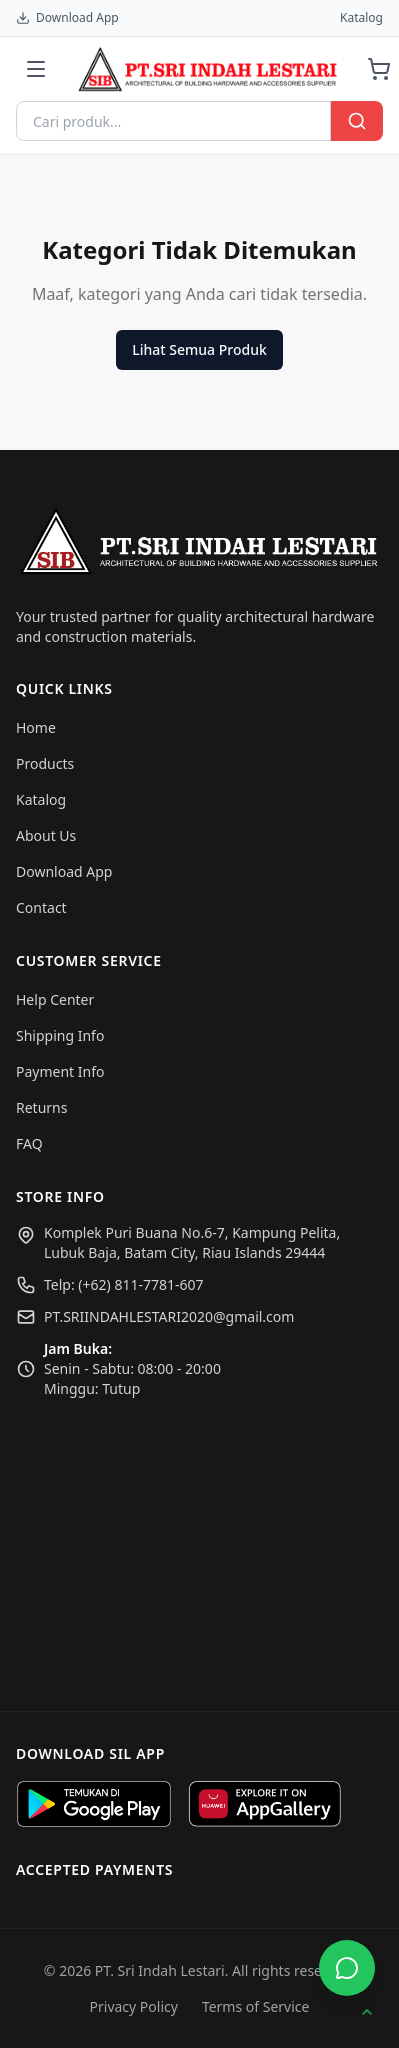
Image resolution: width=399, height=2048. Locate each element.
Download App (67, 18)
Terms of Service (256, 2006)
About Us (46, 835)
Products (45, 763)
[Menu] (36, 69)
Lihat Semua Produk (199, 349)
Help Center (55, 999)
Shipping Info (60, 1035)
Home (36, 727)
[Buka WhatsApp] (347, 1968)
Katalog (361, 18)
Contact (41, 907)
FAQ (29, 1143)
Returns (41, 1107)
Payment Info (60, 1071)
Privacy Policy (134, 2006)
